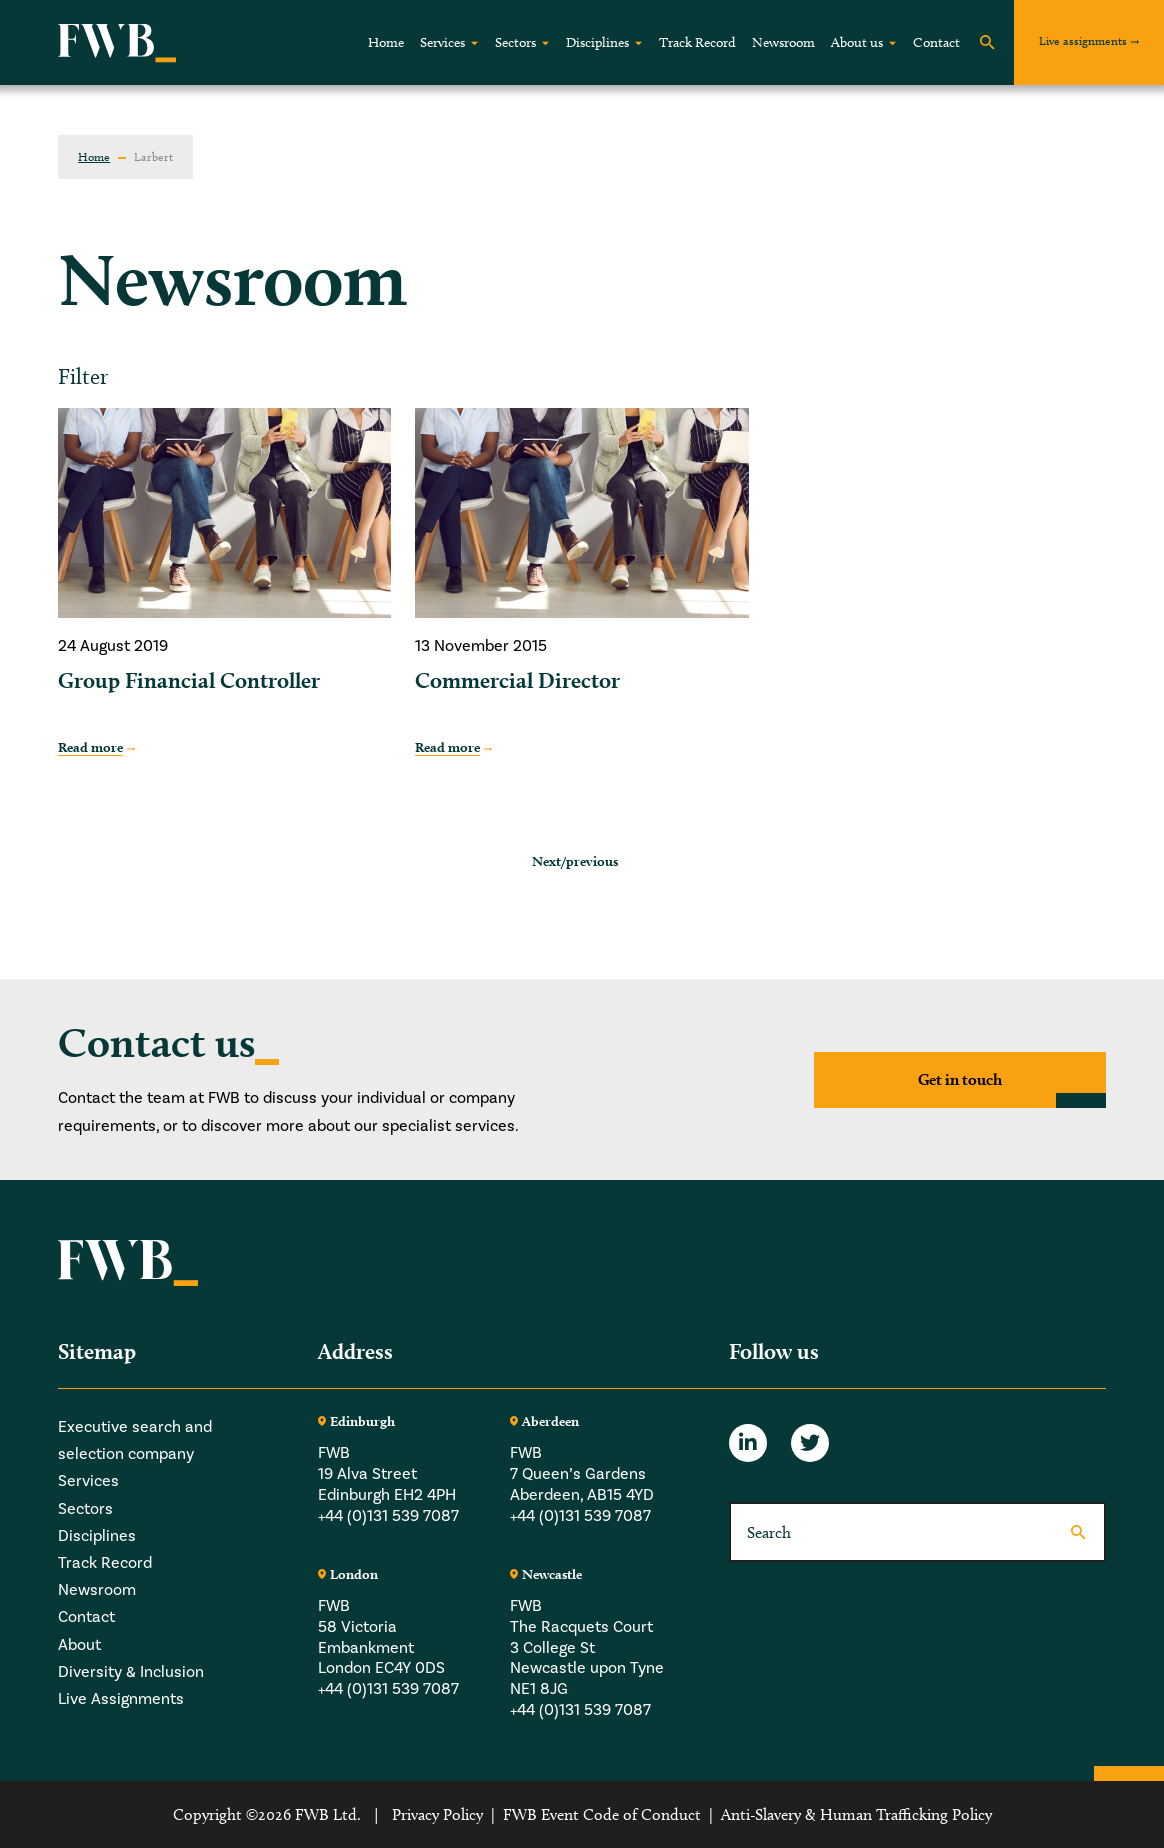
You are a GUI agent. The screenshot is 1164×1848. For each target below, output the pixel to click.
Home (386, 42)
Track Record (697, 42)
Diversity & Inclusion (131, 1672)
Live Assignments (121, 1699)
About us (857, 42)
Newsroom (783, 42)
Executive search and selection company (135, 1440)
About (79, 1645)
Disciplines (597, 42)
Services (442, 42)
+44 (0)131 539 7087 (388, 1516)
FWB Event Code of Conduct (602, 1814)
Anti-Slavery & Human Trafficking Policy (856, 1814)
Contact (936, 42)
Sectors (515, 42)
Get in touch (960, 1079)
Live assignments (1083, 40)
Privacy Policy (437, 1814)
